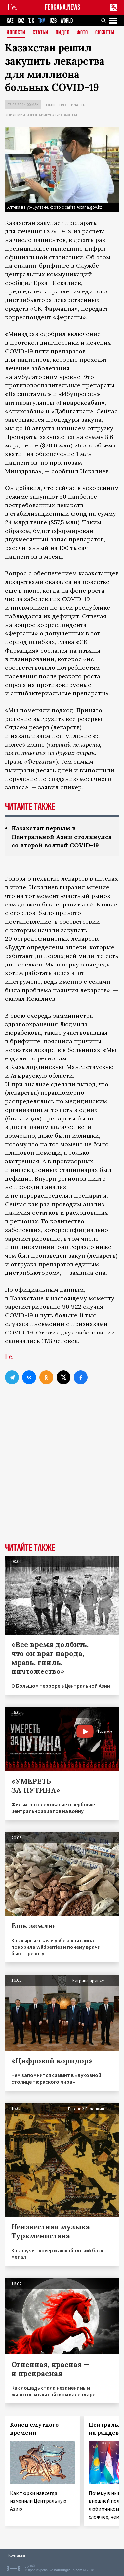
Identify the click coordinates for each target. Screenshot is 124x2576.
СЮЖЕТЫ (104, 33)
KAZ (10, 20)
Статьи (40, 33)
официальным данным (49, 1289)
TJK (31, 20)
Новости (16, 33)
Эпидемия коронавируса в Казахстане (43, 114)
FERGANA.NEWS (62, 7)
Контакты (16, 2555)
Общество (56, 104)
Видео (63, 33)
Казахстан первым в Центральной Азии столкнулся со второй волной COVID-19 (62, 836)
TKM (42, 20)
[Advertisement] (62, 1475)
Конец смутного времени (34, 2428)
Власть (78, 104)
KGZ (21, 20)
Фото (82, 33)
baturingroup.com (68, 2570)
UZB (53, 20)
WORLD (67, 20)
